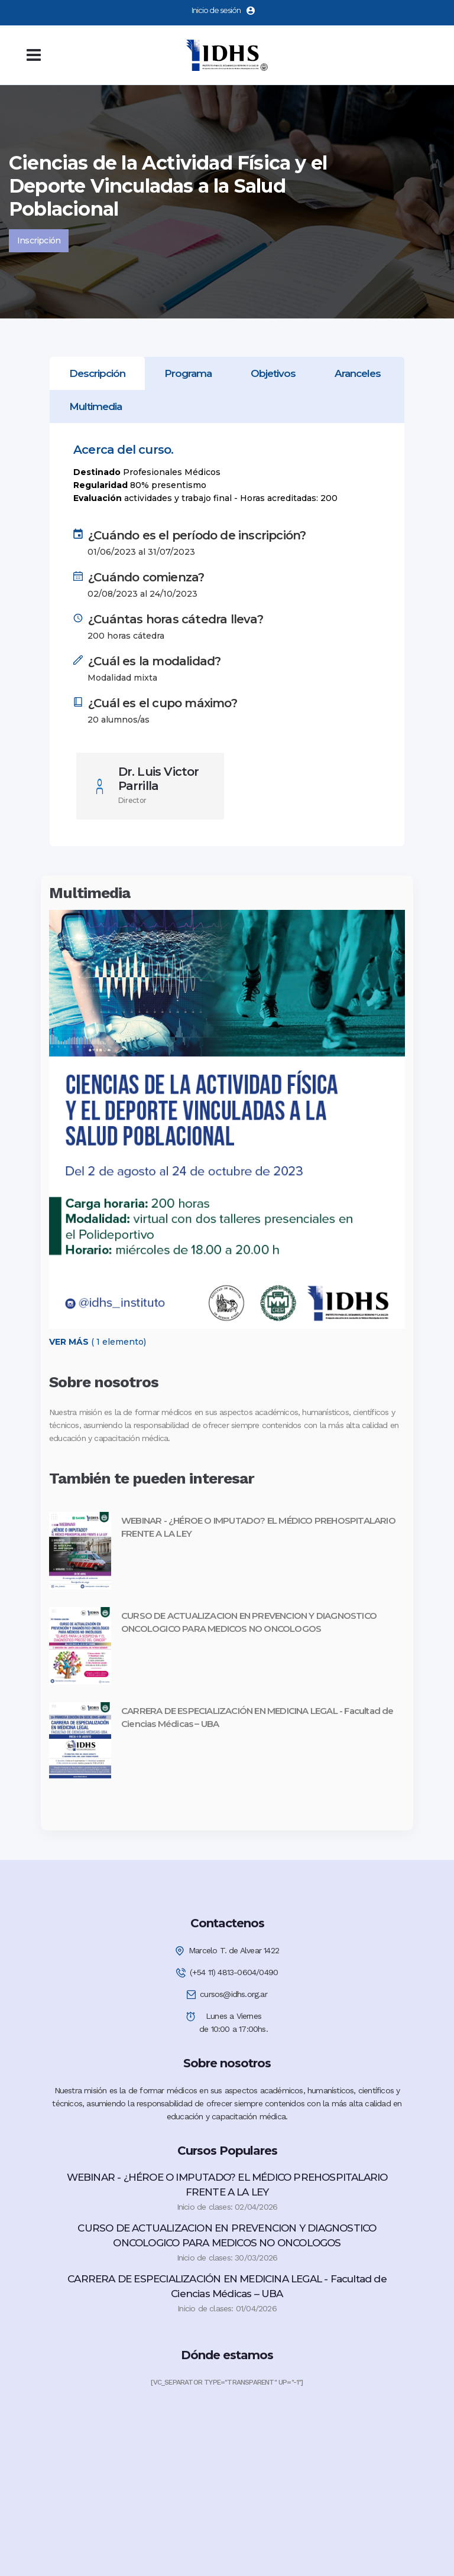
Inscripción (38, 240)
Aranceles (358, 373)
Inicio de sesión (223, 10)
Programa (188, 373)
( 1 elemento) (97, 1341)
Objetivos (273, 373)
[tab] (97, 373)
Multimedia (95, 406)
